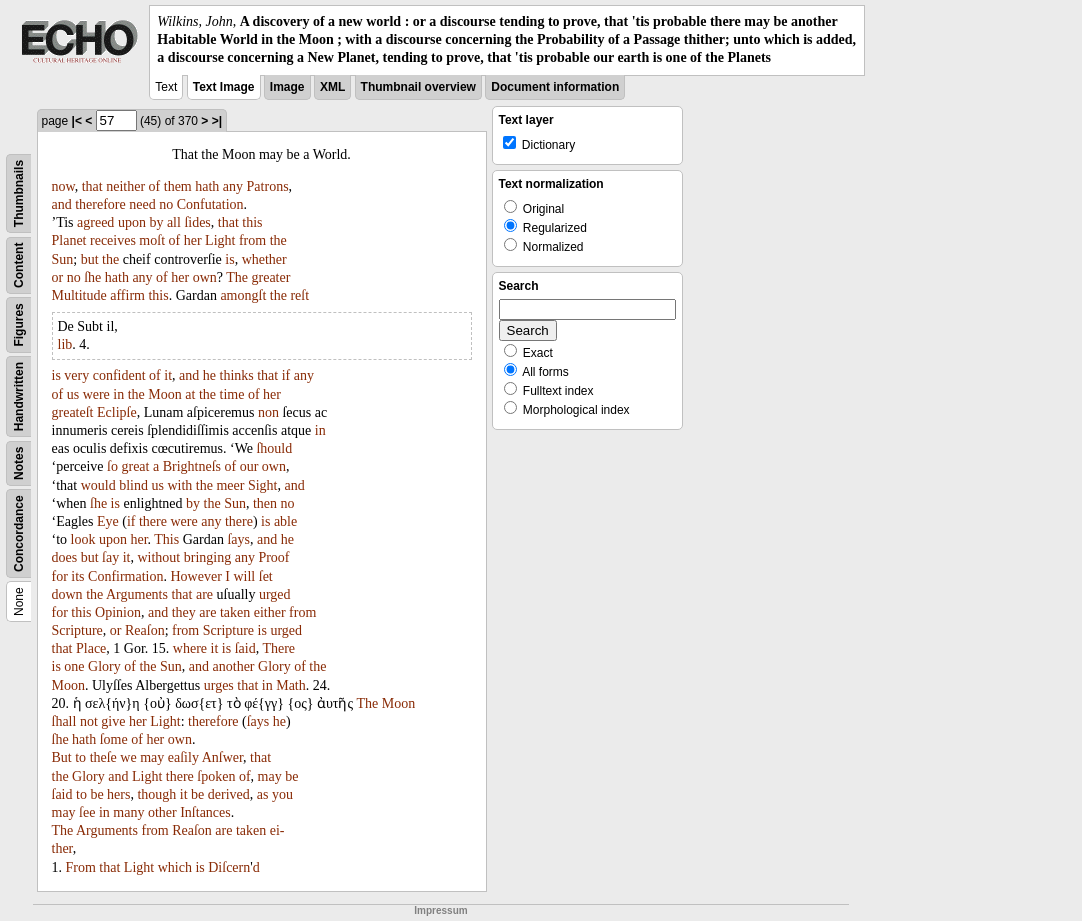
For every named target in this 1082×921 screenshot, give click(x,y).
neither (125, 186)
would (98, 485)
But (62, 757)
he (209, 375)
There (278, 648)
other (162, 812)
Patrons (268, 186)
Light (220, 240)
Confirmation (125, 576)
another (234, 666)
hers (118, 794)
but (90, 259)
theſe (103, 757)
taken (235, 612)
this (252, 222)
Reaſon (145, 630)
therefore (100, 204)
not (89, 721)
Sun (63, 259)
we (128, 757)
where (190, 648)
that (92, 186)
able (285, 521)
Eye (108, 521)
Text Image (224, 87)
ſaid (245, 648)
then (265, 503)
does (65, 557)
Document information (555, 87)
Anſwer (222, 757)
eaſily (183, 757)
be (291, 776)
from (252, 240)
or (58, 277)
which (175, 867)
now (63, 186)
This (166, 539)
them (178, 186)
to (80, 757)
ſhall (64, 721)
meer (230, 485)
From (81, 867)
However (196, 576)
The (237, 277)
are (204, 594)
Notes (19, 462)
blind (133, 485)
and (62, 204)
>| (217, 121)
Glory (104, 666)
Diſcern (229, 867)
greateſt (73, 412)
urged (275, 594)
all (174, 222)
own (205, 277)
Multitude (79, 295)
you (282, 794)
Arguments (137, 594)
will (244, 576)
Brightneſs (192, 466)
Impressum (440, 910)
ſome (114, 739)
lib (65, 344)
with (179, 485)
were (96, 394)
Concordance (19, 533)
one (74, 666)
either (270, 612)
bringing (207, 557)
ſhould (274, 448)
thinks (237, 375)
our (249, 466)
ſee (87, 812)
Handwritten (19, 395)
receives (113, 240)
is (229, 259)
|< (77, 121)
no (166, 204)
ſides (197, 222)
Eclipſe (117, 412)
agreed (95, 222)
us (73, 394)
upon (132, 222)
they (184, 612)
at (190, 394)
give (113, 721)
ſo (112, 466)
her (193, 240)
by (156, 222)
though (156, 794)
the (278, 240)
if (286, 375)
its (77, 576)
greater (271, 277)
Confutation (210, 204)
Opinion (118, 612)
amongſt (243, 295)
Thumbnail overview (418, 87)
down (67, 594)
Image (287, 87)
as (263, 794)
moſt (152, 240)
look (83, 539)
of (155, 186)
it (168, 375)
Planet (69, 240)
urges (219, 685)
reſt (299, 295)
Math (291, 685)
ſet (266, 576)
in (118, 394)
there (153, 521)
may (152, 757)
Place (91, 648)
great (135, 466)
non (268, 412)
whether (264, 259)
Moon (164, 394)
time (232, 394)
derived (229, 794)
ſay (110, 557)
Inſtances (205, 812)
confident (119, 375)
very (76, 375)
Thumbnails (19, 192)
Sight (263, 485)
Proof (273, 557)
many (128, 812)
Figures (19, 324)
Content (19, 264)
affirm (127, 295)
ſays (238, 539)
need (142, 204)
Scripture (77, 630)
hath (207, 186)
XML (332, 87)
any (233, 186)
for (60, 576)
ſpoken (216, 776)
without (158, 557)
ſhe (92, 277)
